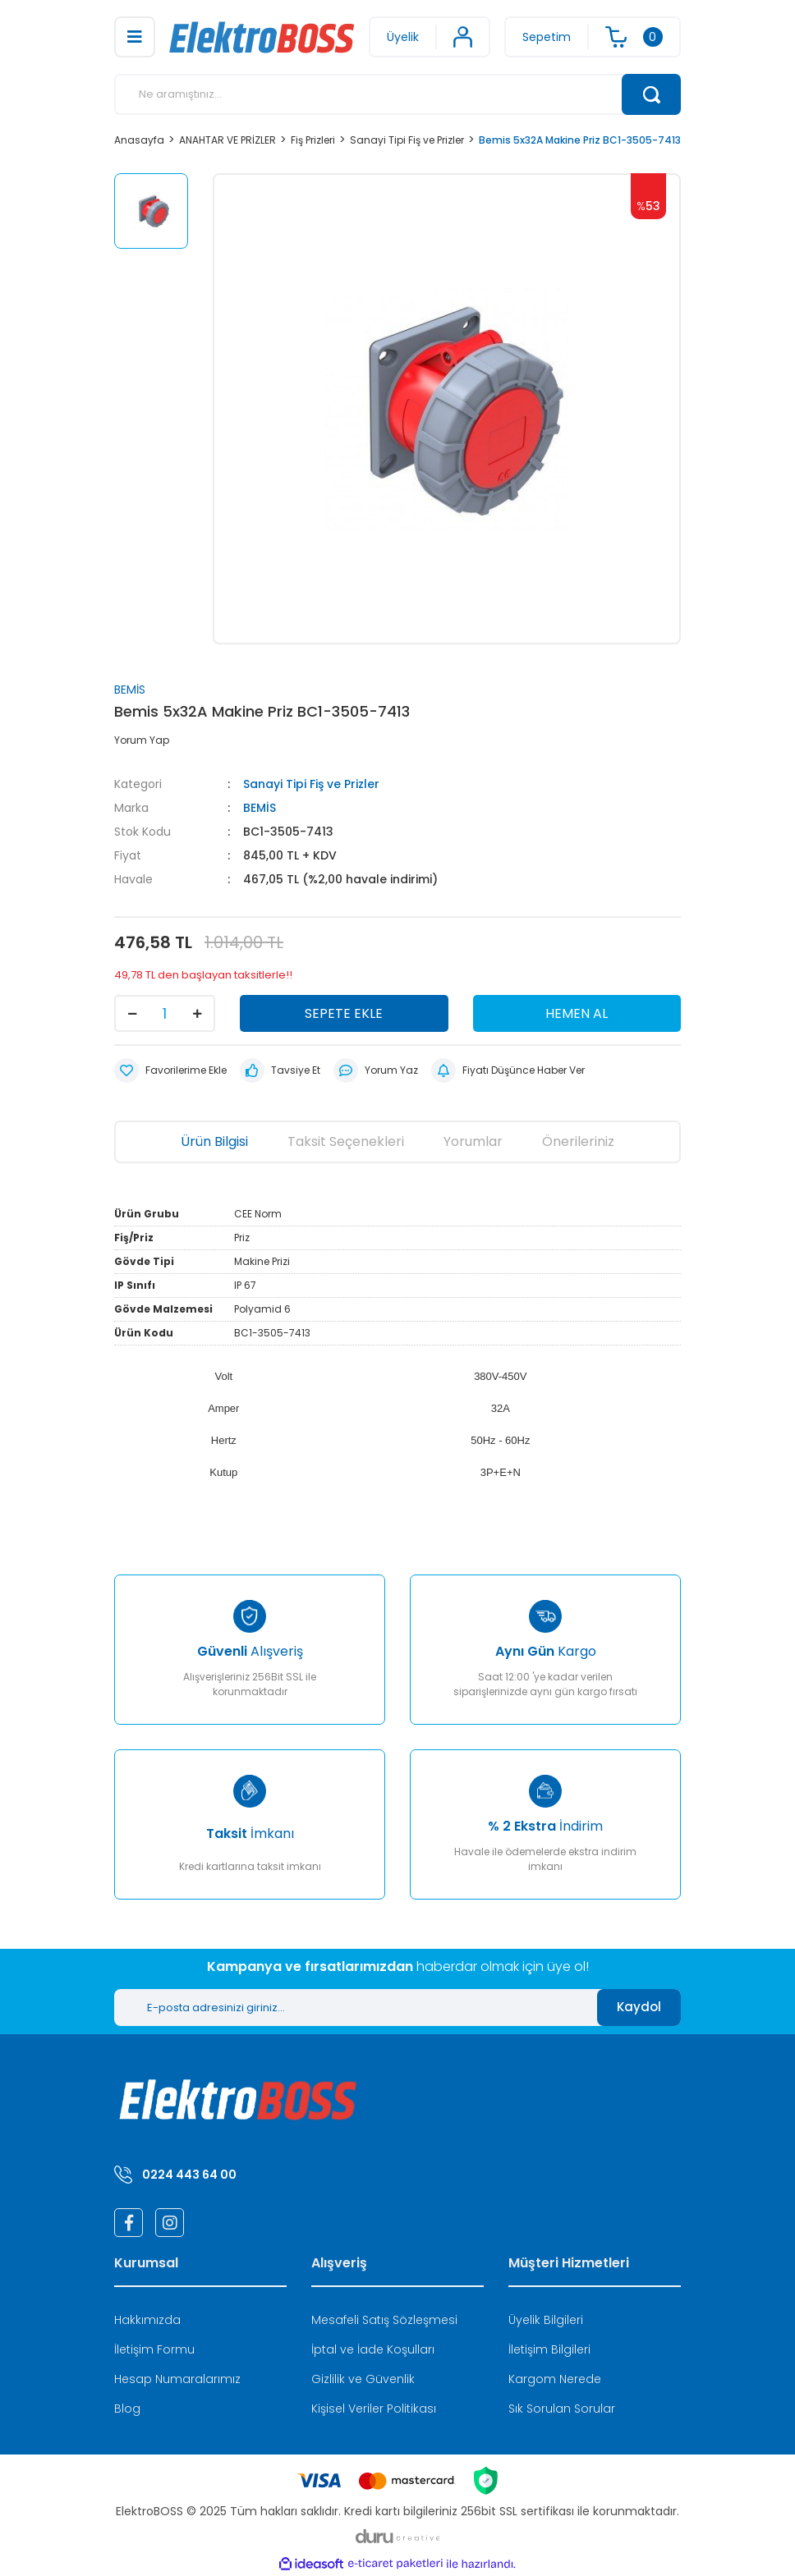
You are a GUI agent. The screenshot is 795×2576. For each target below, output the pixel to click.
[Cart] (592, 36)
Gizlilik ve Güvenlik (363, 2379)
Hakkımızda (147, 2320)
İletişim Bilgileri (549, 2349)
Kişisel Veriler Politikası (373, 2408)
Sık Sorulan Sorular (561, 2408)
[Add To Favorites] (170, 1070)
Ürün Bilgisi (214, 1141)
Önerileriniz (578, 1141)
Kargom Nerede (554, 2379)
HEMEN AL (576, 1013)
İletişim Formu (154, 2349)
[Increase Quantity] (197, 1013)
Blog (127, 2408)
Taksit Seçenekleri (345, 1141)
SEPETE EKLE (344, 1013)
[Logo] (262, 36)
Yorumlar (473, 1141)
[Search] (397, 94)
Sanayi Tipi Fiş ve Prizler (311, 784)
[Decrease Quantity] (132, 1013)
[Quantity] (165, 1013)
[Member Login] (429, 36)
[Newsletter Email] (355, 2007)
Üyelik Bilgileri (545, 2320)
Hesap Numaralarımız (177, 2379)
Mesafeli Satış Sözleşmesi (384, 2320)
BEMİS (129, 689)
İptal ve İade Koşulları (372, 2349)
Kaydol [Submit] (639, 2006)
